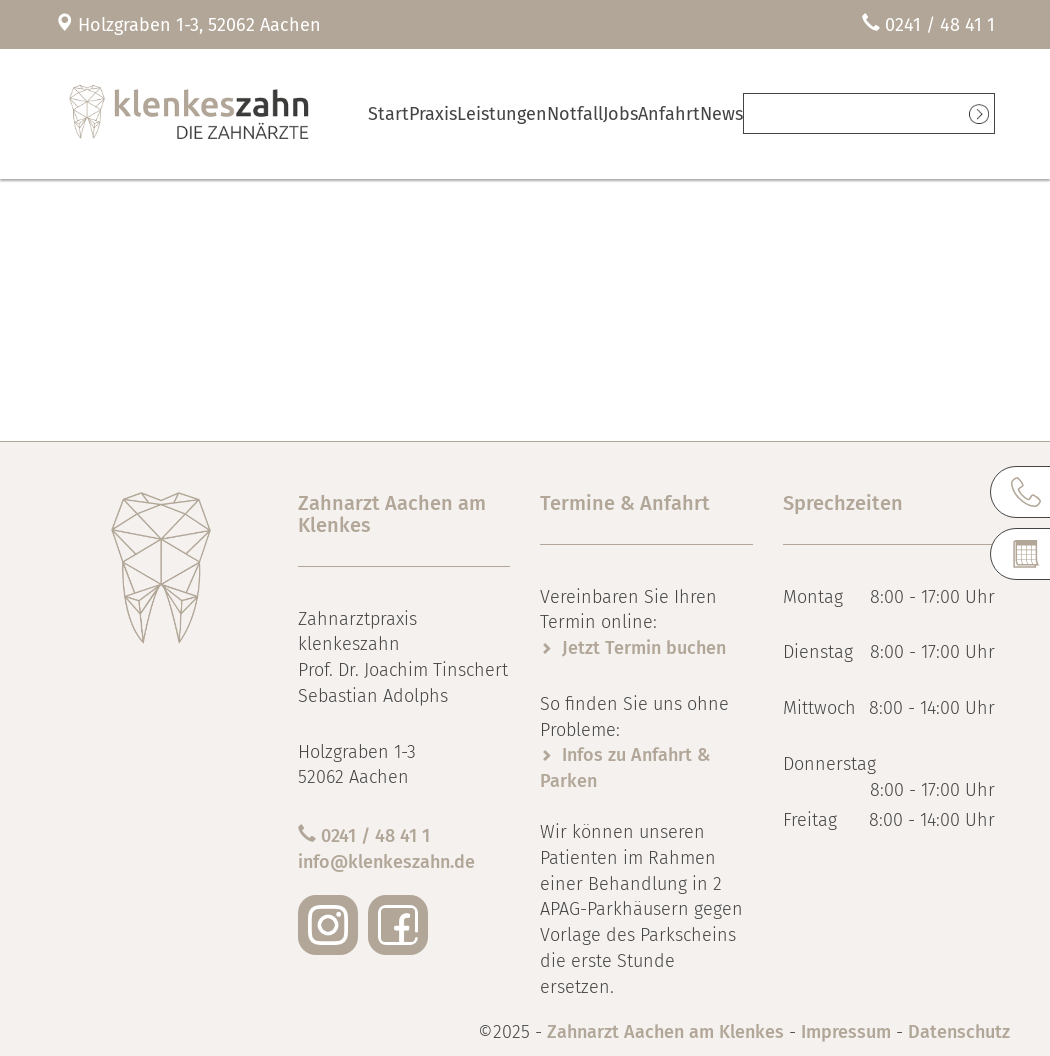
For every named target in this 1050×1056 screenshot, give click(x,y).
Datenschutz (959, 1032)
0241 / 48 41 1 (940, 25)
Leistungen (536, 113)
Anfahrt (742, 113)
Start (396, 113)
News (807, 113)
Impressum (846, 1032)
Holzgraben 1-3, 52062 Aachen (199, 25)
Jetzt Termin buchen (644, 648)
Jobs (679, 113)
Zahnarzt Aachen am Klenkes (668, 1032)
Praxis (457, 113)
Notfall (617, 113)
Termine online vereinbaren (909, 113)
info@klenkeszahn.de (386, 862)
